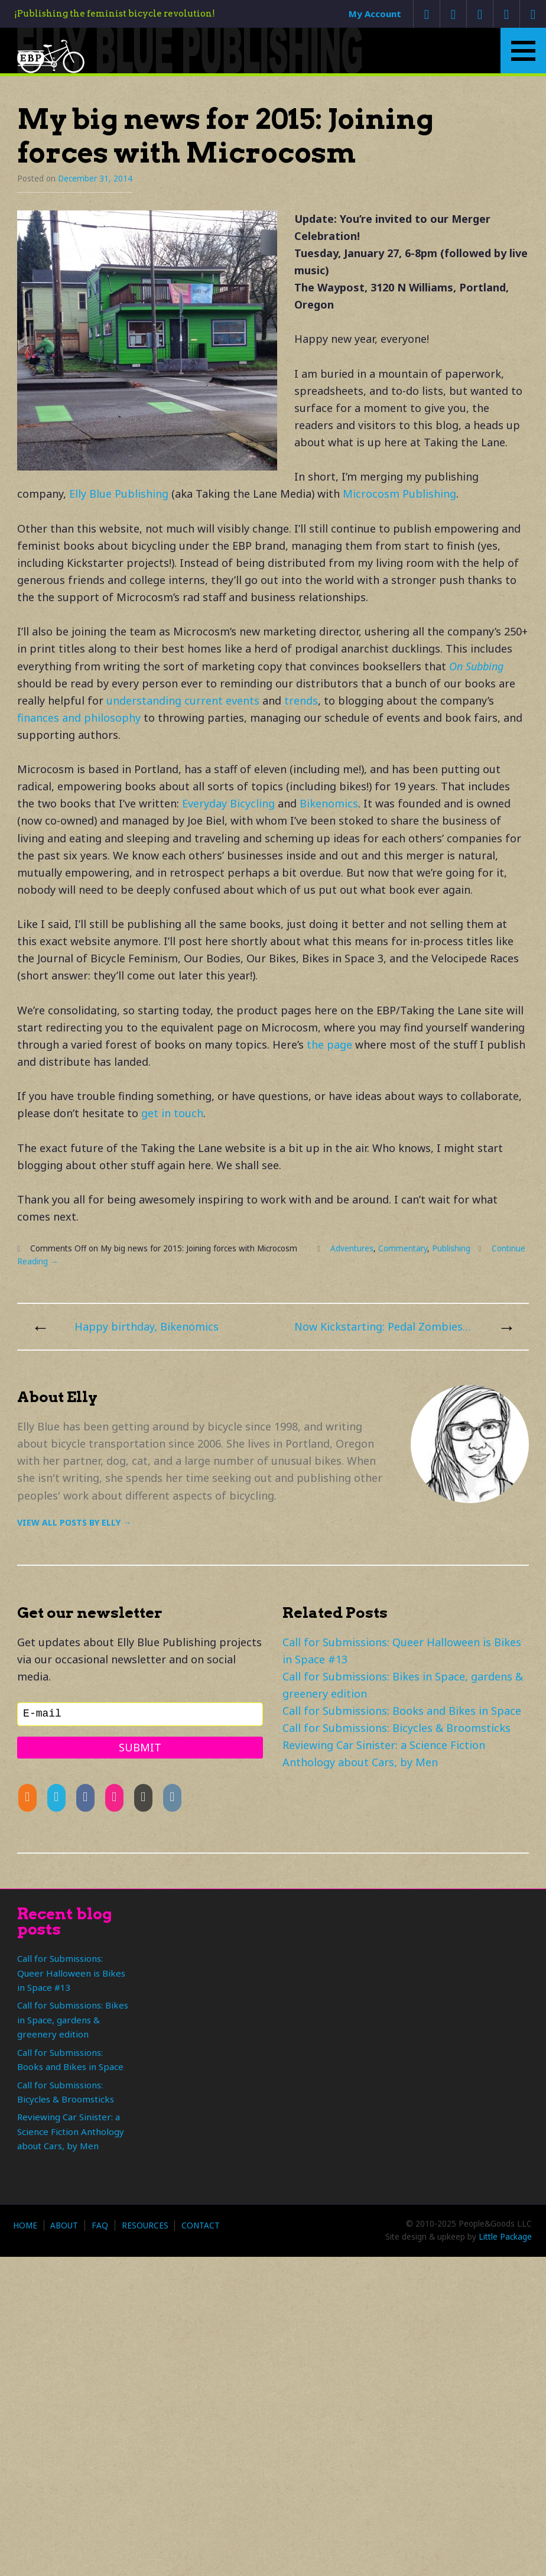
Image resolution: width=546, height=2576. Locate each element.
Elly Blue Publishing (118, 493)
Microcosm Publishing (399, 493)
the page (329, 1044)
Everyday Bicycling (228, 803)
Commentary (402, 1248)
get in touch (172, 1113)
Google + (506, 14)
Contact (200, 2225)
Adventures (351, 1248)
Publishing (451, 1248)
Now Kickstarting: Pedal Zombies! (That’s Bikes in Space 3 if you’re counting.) (383, 1326)
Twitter (453, 14)
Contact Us (426, 14)
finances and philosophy (79, 717)
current (203, 700)
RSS (532, 14)
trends (301, 700)
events (242, 700)
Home (25, 2225)
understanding (143, 700)
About (64, 2225)
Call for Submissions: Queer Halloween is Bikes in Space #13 (71, 1972)
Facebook (479, 14)
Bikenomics (329, 803)
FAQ (100, 2225)
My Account (375, 14)
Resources (145, 2225)
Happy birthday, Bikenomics (146, 1326)
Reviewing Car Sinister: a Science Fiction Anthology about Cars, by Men (70, 2131)
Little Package (505, 2236)
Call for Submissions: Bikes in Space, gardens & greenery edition (72, 2019)
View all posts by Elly (74, 1522)
